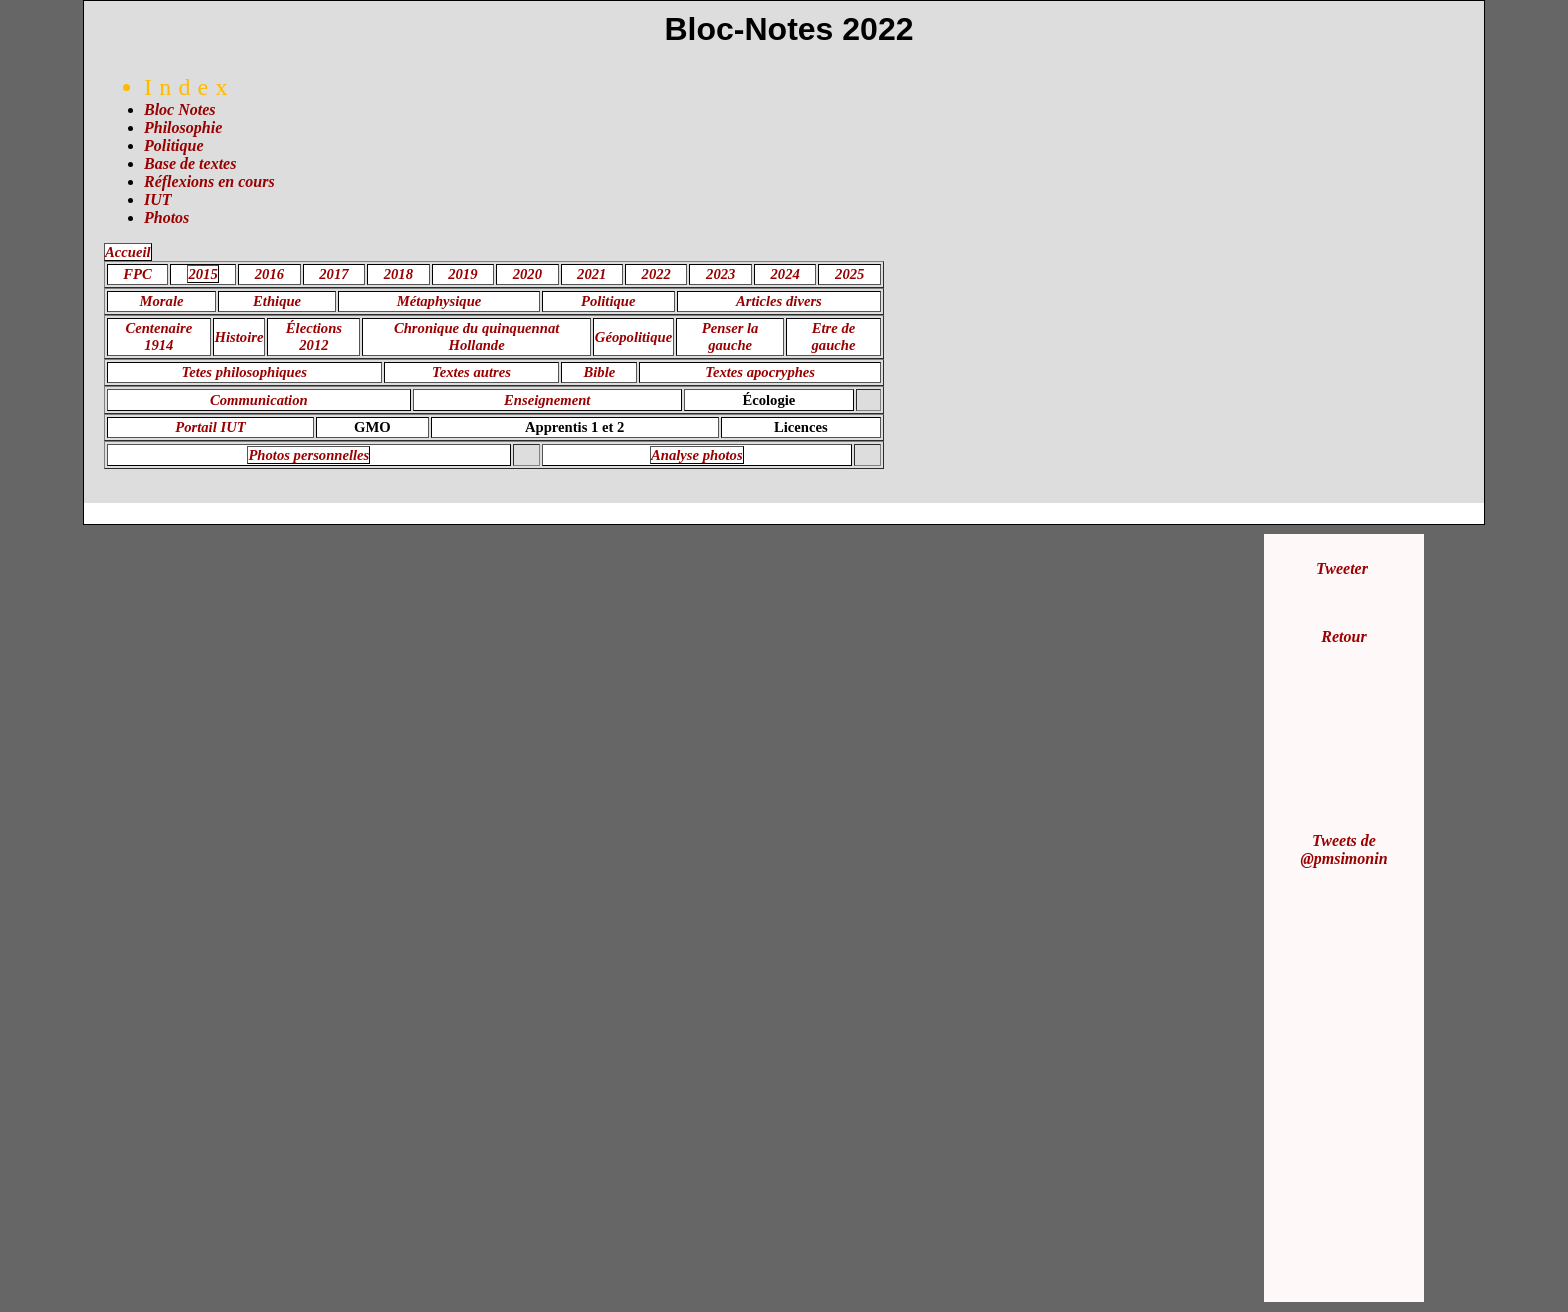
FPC (137, 274)
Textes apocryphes (760, 372)
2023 (720, 274)
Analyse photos (697, 455)
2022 (656, 274)
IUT (158, 199)
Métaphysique (439, 301)
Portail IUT (210, 427)
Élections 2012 (314, 336)
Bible (600, 372)
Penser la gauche (730, 336)
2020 (527, 274)
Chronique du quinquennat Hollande (476, 336)
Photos (166, 217)
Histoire (239, 337)
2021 (591, 274)
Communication (259, 400)
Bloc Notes (180, 109)
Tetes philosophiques (244, 372)
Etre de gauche (834, 336)
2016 (269, 274)
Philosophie (183, 127)
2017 (333, 274)
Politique (174, 145)
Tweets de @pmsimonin (1343, 849)
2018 (398, 274)
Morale (162, 301)
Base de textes (190, 163)
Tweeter (1342, 568)
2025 (849, 274)
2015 (202, 274)
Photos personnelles (308, 455)
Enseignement (547, 400)
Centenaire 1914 (158, 336)
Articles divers (779, 301)
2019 (462, 274)
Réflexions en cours (209, 181)
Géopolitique (633, 337)
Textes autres (471, 372)
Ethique (277, 301)
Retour (1343, 636)
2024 (785, 274)
